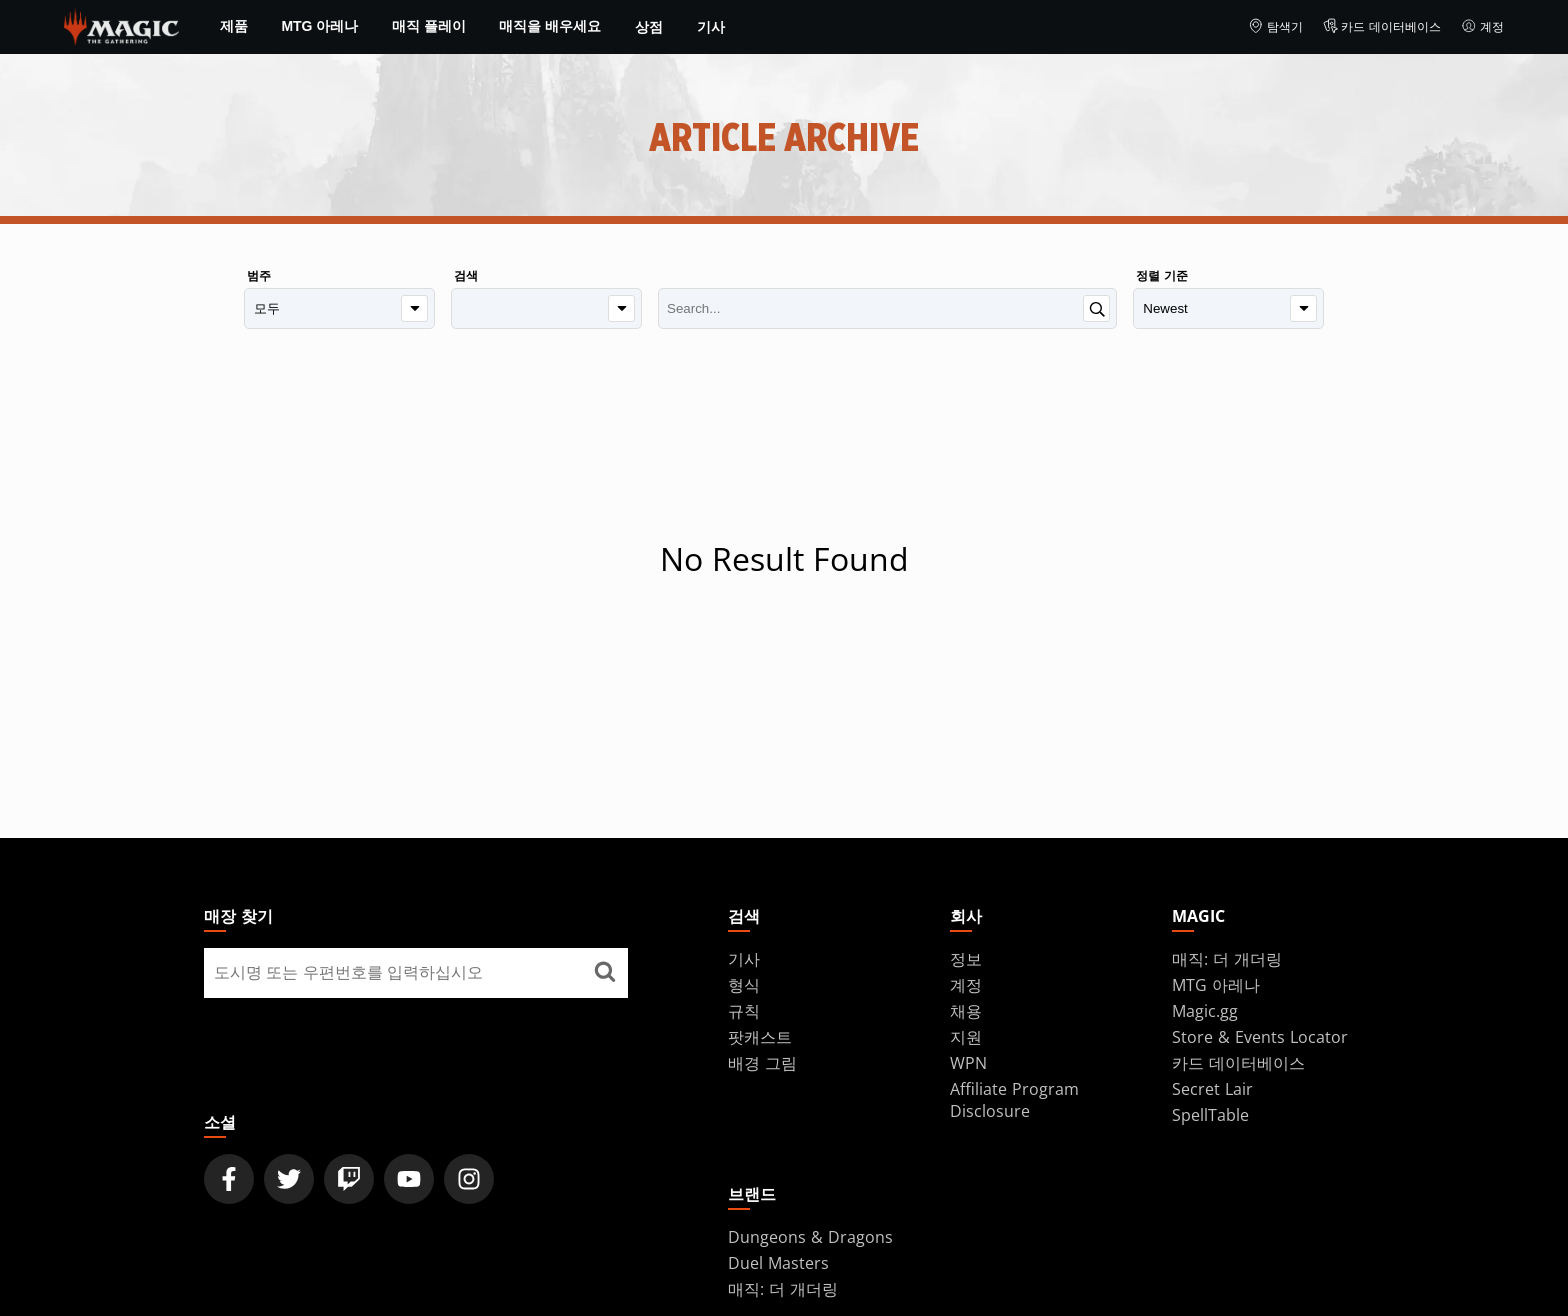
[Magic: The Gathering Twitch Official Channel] (349, 1179)
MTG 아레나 (319, 26)
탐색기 (1275, 27)
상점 (649, 26)
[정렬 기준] (1228, 308)
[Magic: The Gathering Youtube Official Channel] (409, 1179)
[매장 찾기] (605, 973)
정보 (966, 959)
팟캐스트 (760, 1037)
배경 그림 (762, 1063)
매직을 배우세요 (550, 26)
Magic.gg (1205, 1011)
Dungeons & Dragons (810, 1237)
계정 (1482, 27)
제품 (234, 26)
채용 (966, 1011)
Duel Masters (778, 1263)
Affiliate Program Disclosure (1014, 1100)
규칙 (744, 1011)
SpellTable (1210, 1115)
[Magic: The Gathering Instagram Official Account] (469, 1179)
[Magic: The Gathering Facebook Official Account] (229, 1179)
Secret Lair (1212, 1089)
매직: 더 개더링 (1227, 959)
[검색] (546, 308)
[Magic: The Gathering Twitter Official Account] (289, 1179)
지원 (966, 1037)
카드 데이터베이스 (1382, 27)
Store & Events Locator (1260, 1037)
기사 (711, 26)
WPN (968, 1063)
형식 (744, 985)
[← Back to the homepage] (121, 25)
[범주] (339, 308)
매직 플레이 (429, 26)
